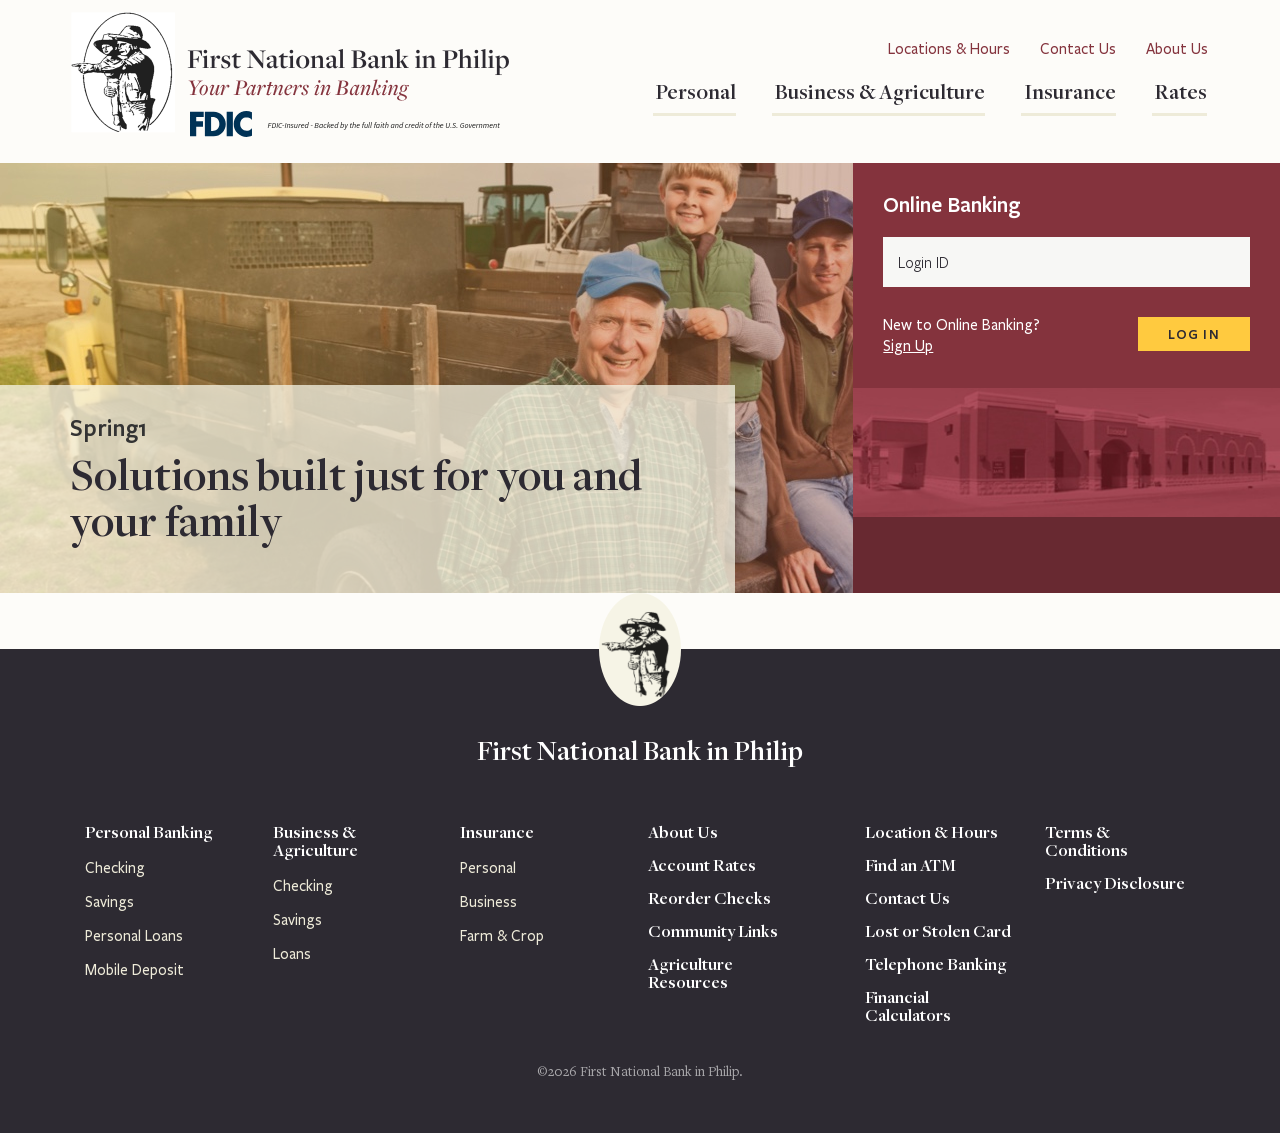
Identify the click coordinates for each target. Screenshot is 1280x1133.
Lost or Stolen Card (938, 931)
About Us (1177, 49)
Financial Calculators (908, 1006)
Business (488, 902)
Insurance (1068, 91)
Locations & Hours (949, 49)
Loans (292, 954)
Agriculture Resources (690, 973)
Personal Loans (134, 936)
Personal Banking (149, 832)
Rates (1179, 91)
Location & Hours (931, 832)
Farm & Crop (502, 936)
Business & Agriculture (878, 91)
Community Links (713, 931)
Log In (1194, 334)
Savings (109, 902)
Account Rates (702, 865)
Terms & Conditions (1086, 841)
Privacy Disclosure (1115, 883)
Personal (694, 91)
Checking (115, 868)
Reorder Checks (709, 898)
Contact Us (1078, 49)
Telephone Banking (936, 964)
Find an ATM (910, 865)
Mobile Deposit (134, 970)
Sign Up (908, 346)
